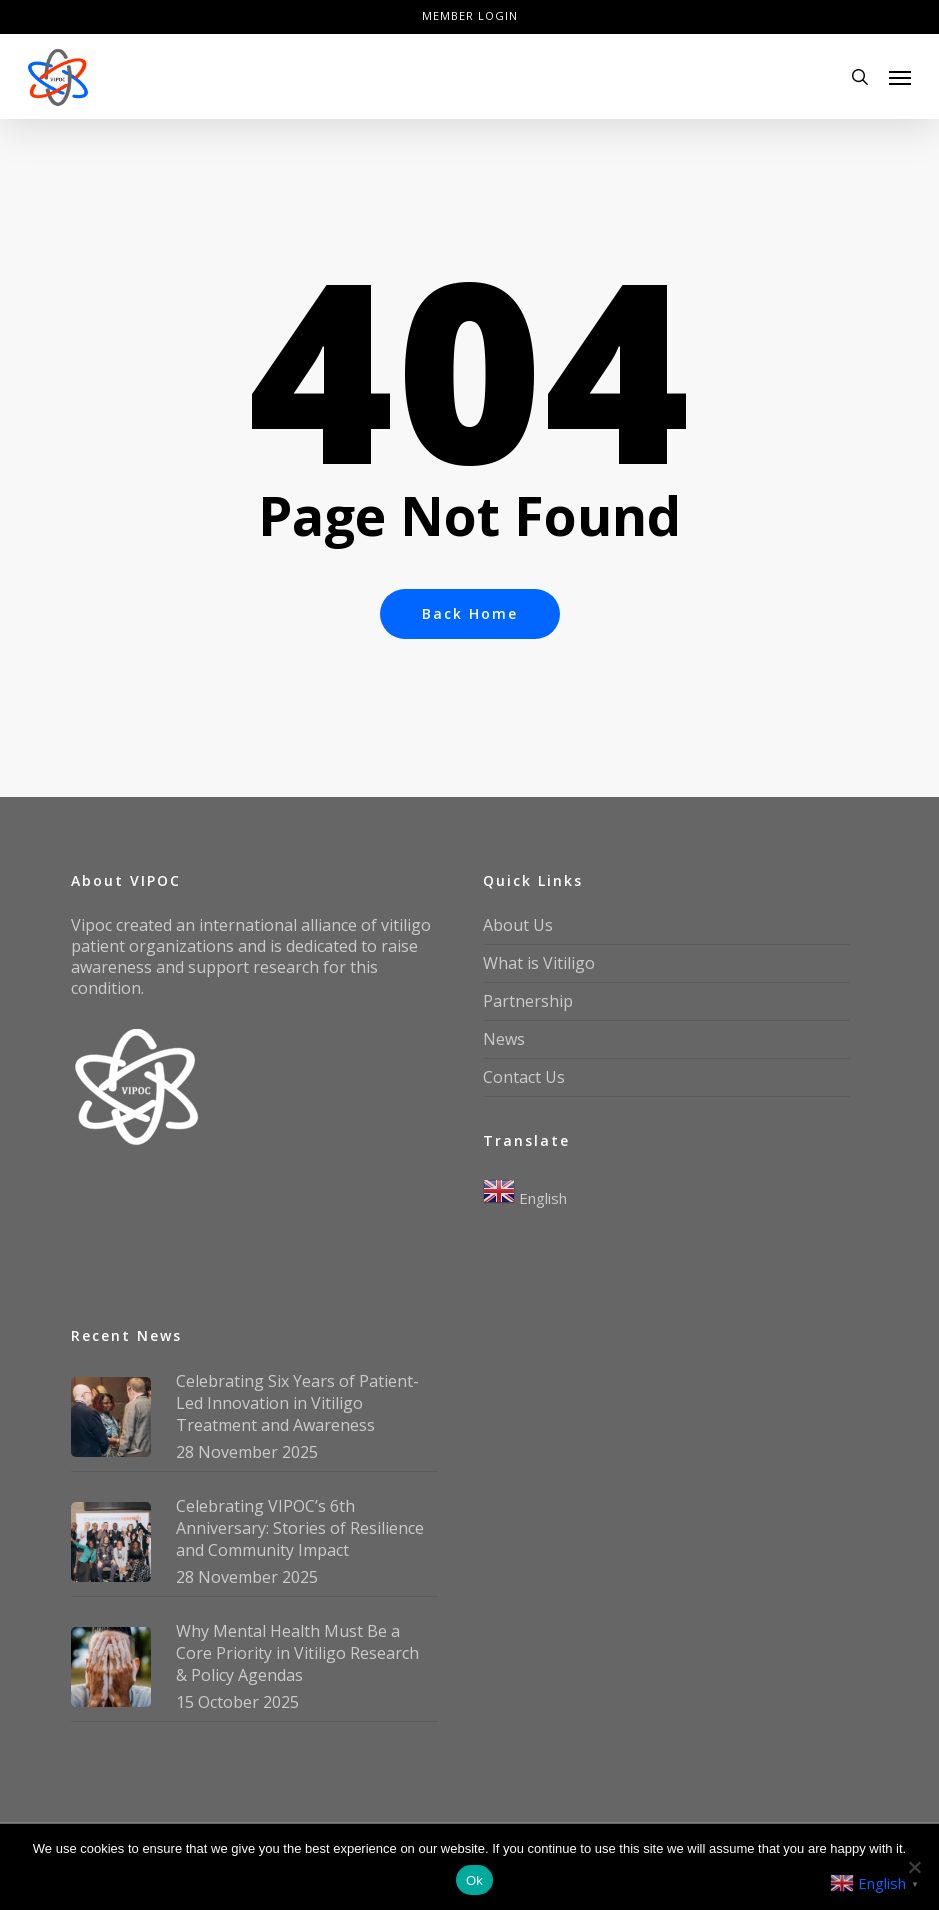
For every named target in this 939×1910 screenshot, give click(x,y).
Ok (474, 1880)
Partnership (528, 1001)
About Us (518, 925)
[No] (914, 1867)
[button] (900, 77)
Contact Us (524, 1077)
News (504, 1039)
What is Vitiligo (539, 963)
